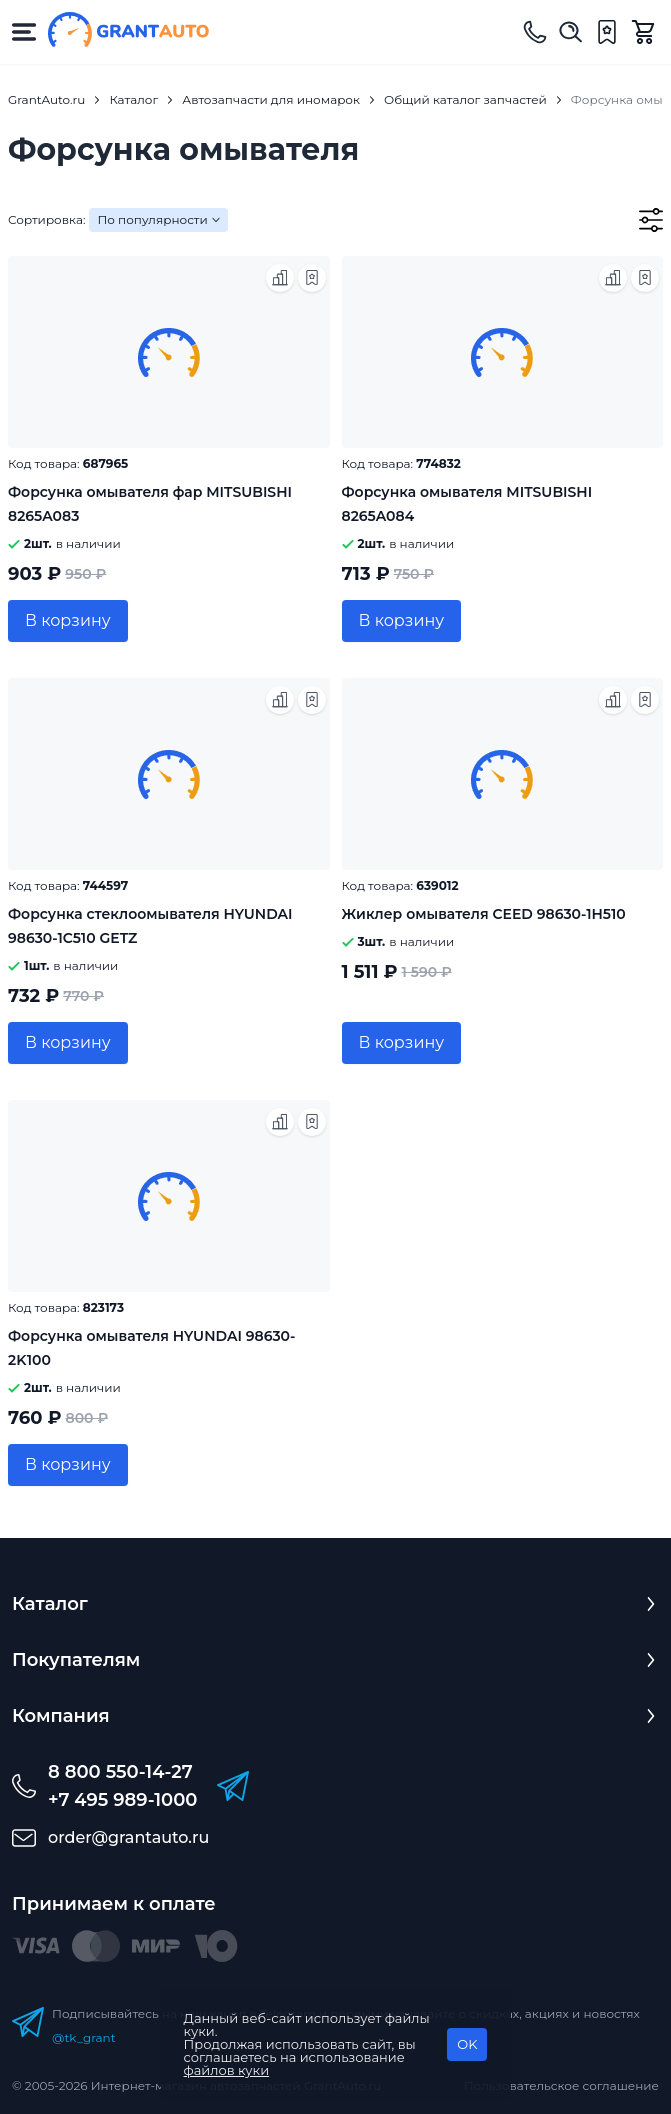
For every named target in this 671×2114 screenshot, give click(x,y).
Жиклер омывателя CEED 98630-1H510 (484, 914)
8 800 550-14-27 (120, 1772)
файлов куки (227, 2070)
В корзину (68, 620)
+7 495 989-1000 (122, 1800)
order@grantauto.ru (128, 1837)
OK (467, 2044)
